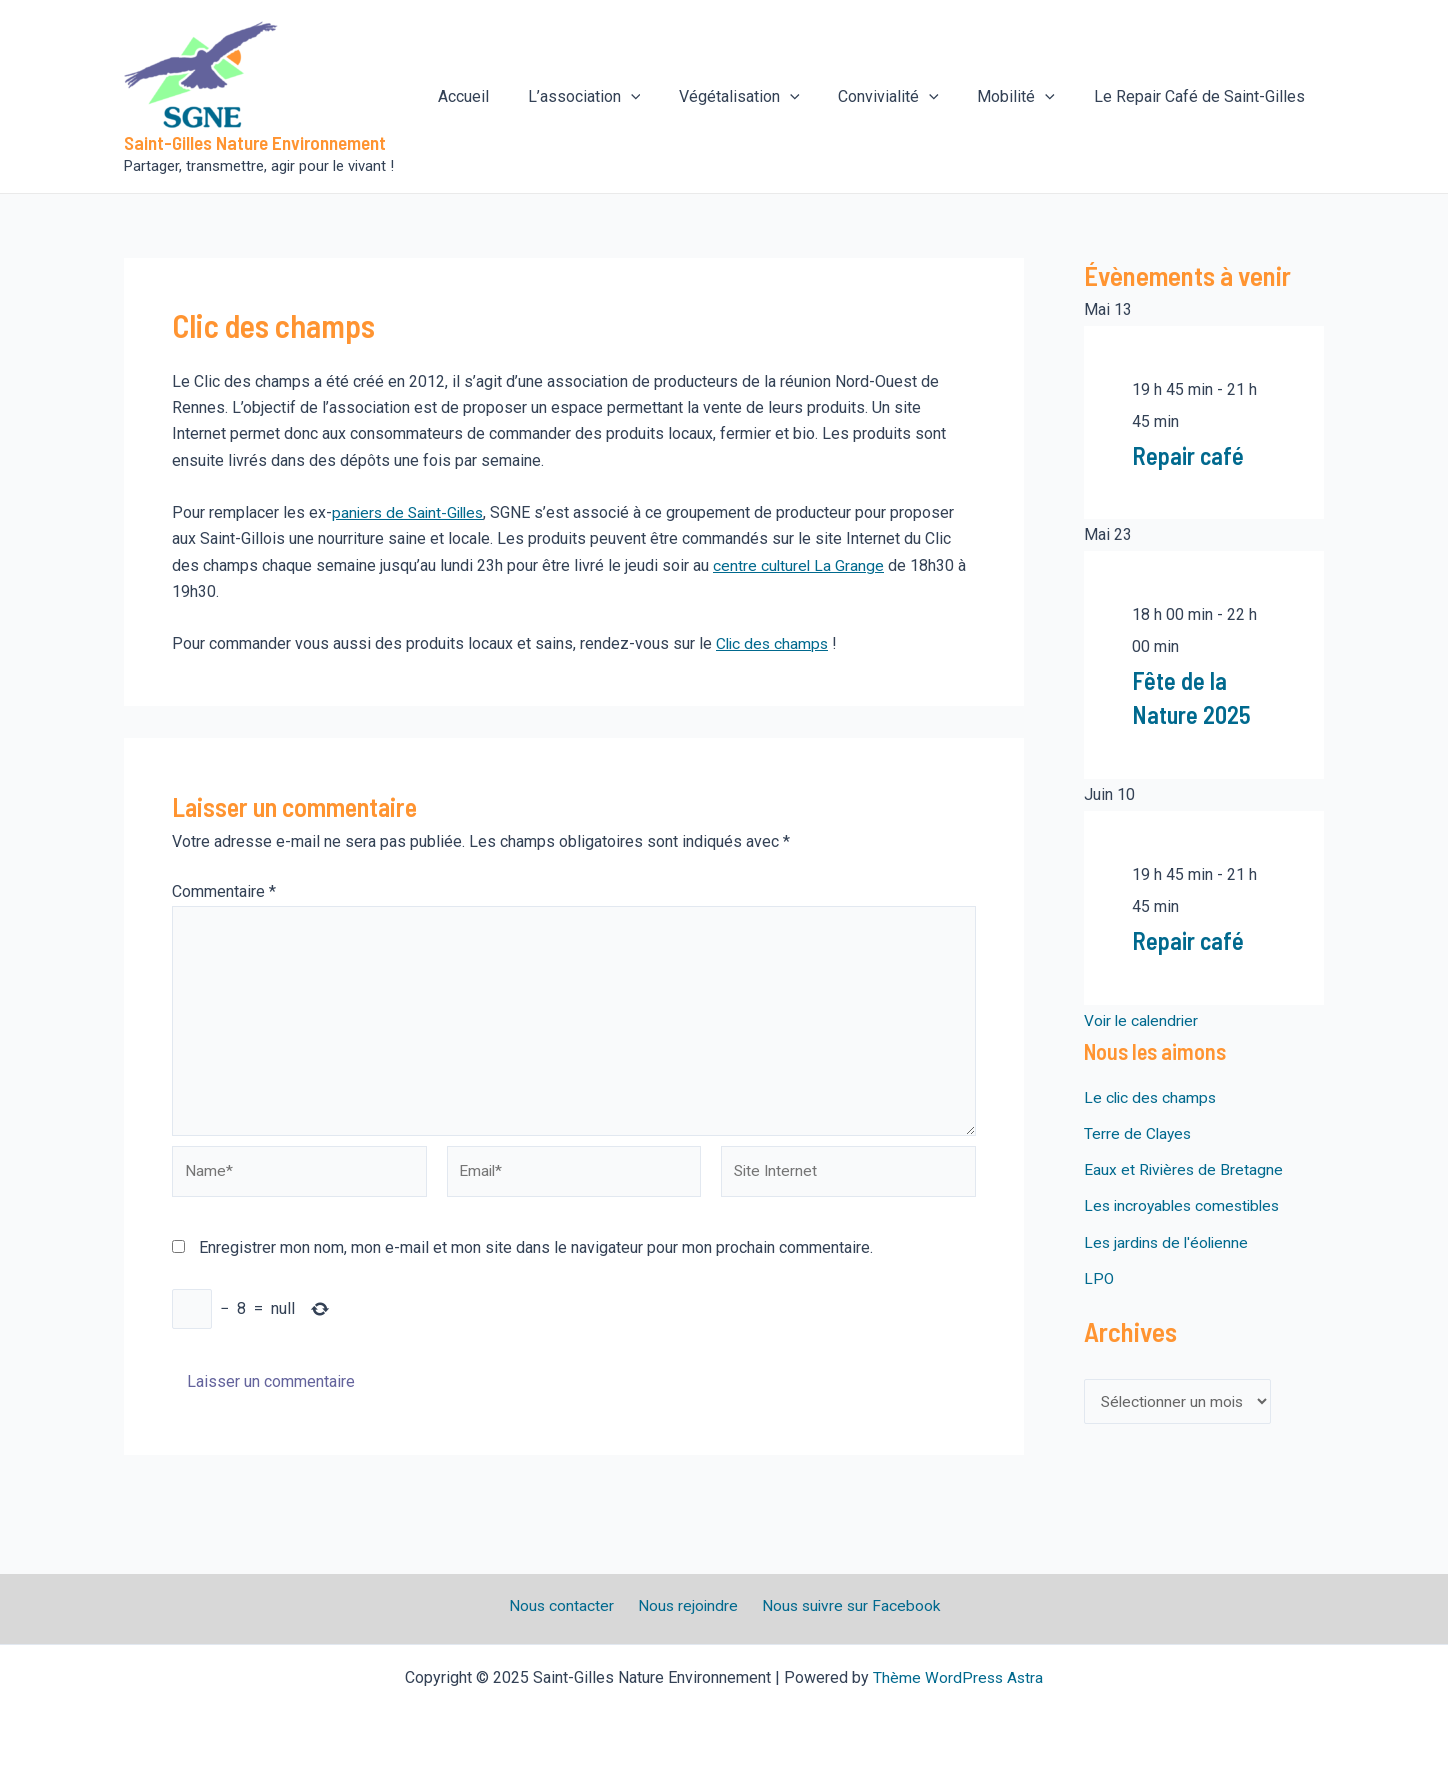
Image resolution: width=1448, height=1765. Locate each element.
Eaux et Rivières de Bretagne (1185, 1168)
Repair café (1190, 454)
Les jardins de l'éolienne (1169, 1240)
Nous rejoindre (686, 1606)
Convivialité (905, 97)
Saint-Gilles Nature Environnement (255, 142)
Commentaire (224, 891)
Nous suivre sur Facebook (844, 1606)
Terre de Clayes (1139, 1132)
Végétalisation (762, 97)
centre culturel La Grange (799, 565)
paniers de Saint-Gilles (411, 512)
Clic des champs (774, 643)
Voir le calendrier (1143, 1020)
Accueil (500, 96)
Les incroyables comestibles (1186, 1204)
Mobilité (1026, 97)
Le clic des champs (1152, 1096)
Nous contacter (566, 1606)
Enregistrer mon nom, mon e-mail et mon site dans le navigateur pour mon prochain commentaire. (536, 1255)
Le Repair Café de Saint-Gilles (1202, 96)
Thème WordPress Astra (958, 1677)
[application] (661, 97)
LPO (1099, 1276)
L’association (614, 97)
